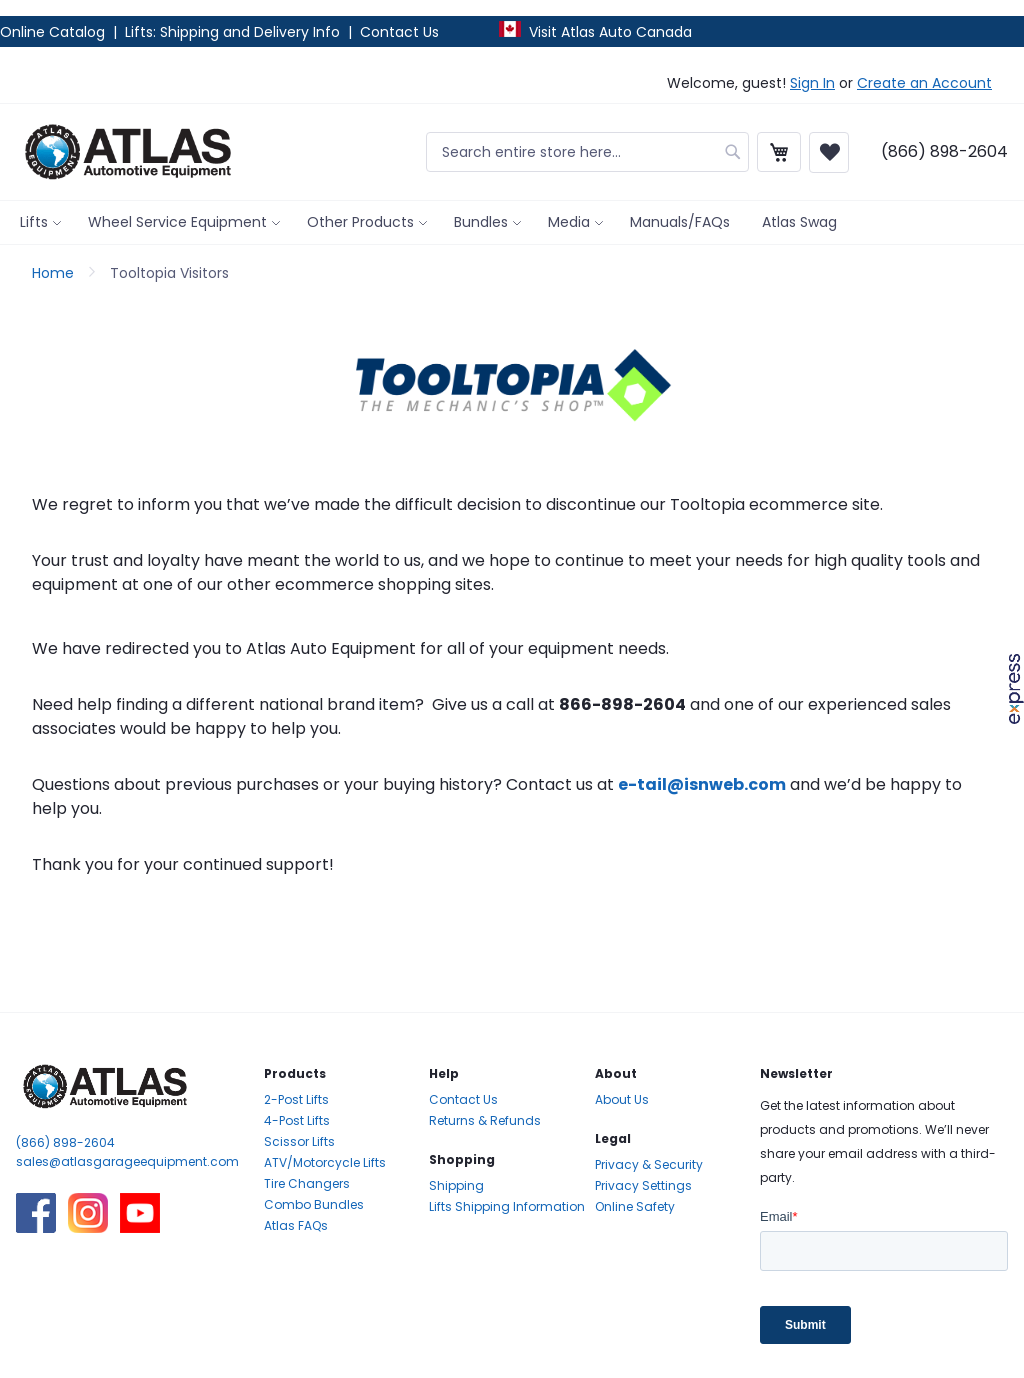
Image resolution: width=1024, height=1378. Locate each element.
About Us (622, 1099)
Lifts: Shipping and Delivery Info (232, 32)
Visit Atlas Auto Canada (610, 32)
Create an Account (924, 83)
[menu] (512, 222)
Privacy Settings (643, 1185)
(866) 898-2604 (65, 1142)
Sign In (812, 83)
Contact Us (399, 32)
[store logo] (128, 152)
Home (55, 273)
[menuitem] (38, 222)
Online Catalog (54, 32)
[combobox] (587, 152)
